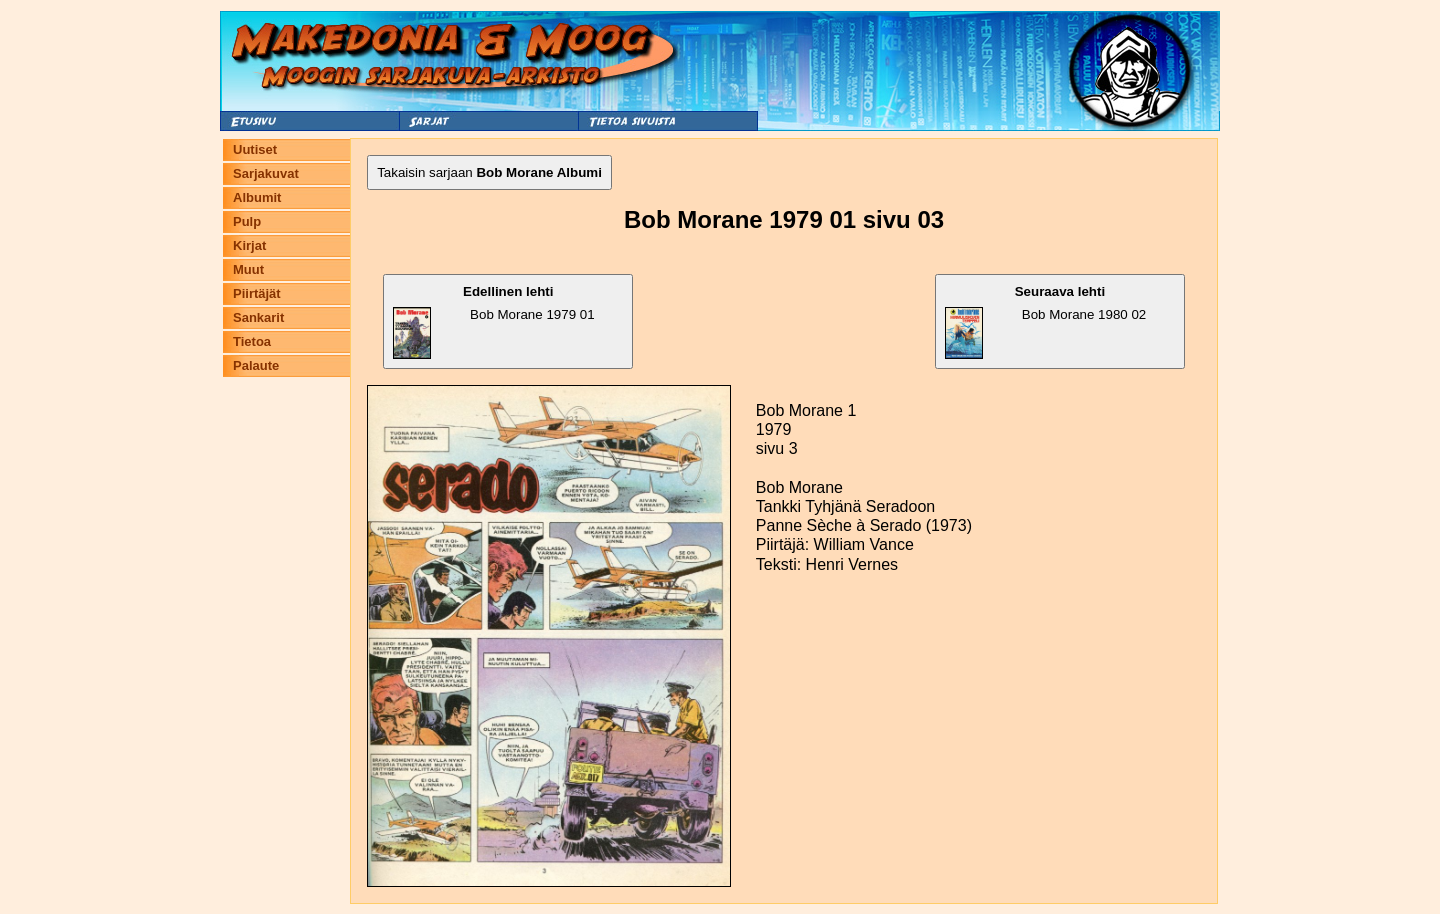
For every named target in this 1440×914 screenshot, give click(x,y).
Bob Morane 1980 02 (1045, 321)
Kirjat (249, 245)
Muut (248, 269)
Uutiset (255, 149)
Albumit (257, 197)
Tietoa (252, 341)
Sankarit (258, 317)
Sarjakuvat (266, 173)
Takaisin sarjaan (489, 172)
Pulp (247, 221)
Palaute (256, 365)
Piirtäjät (257, 293)
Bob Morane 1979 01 (493, 321)
